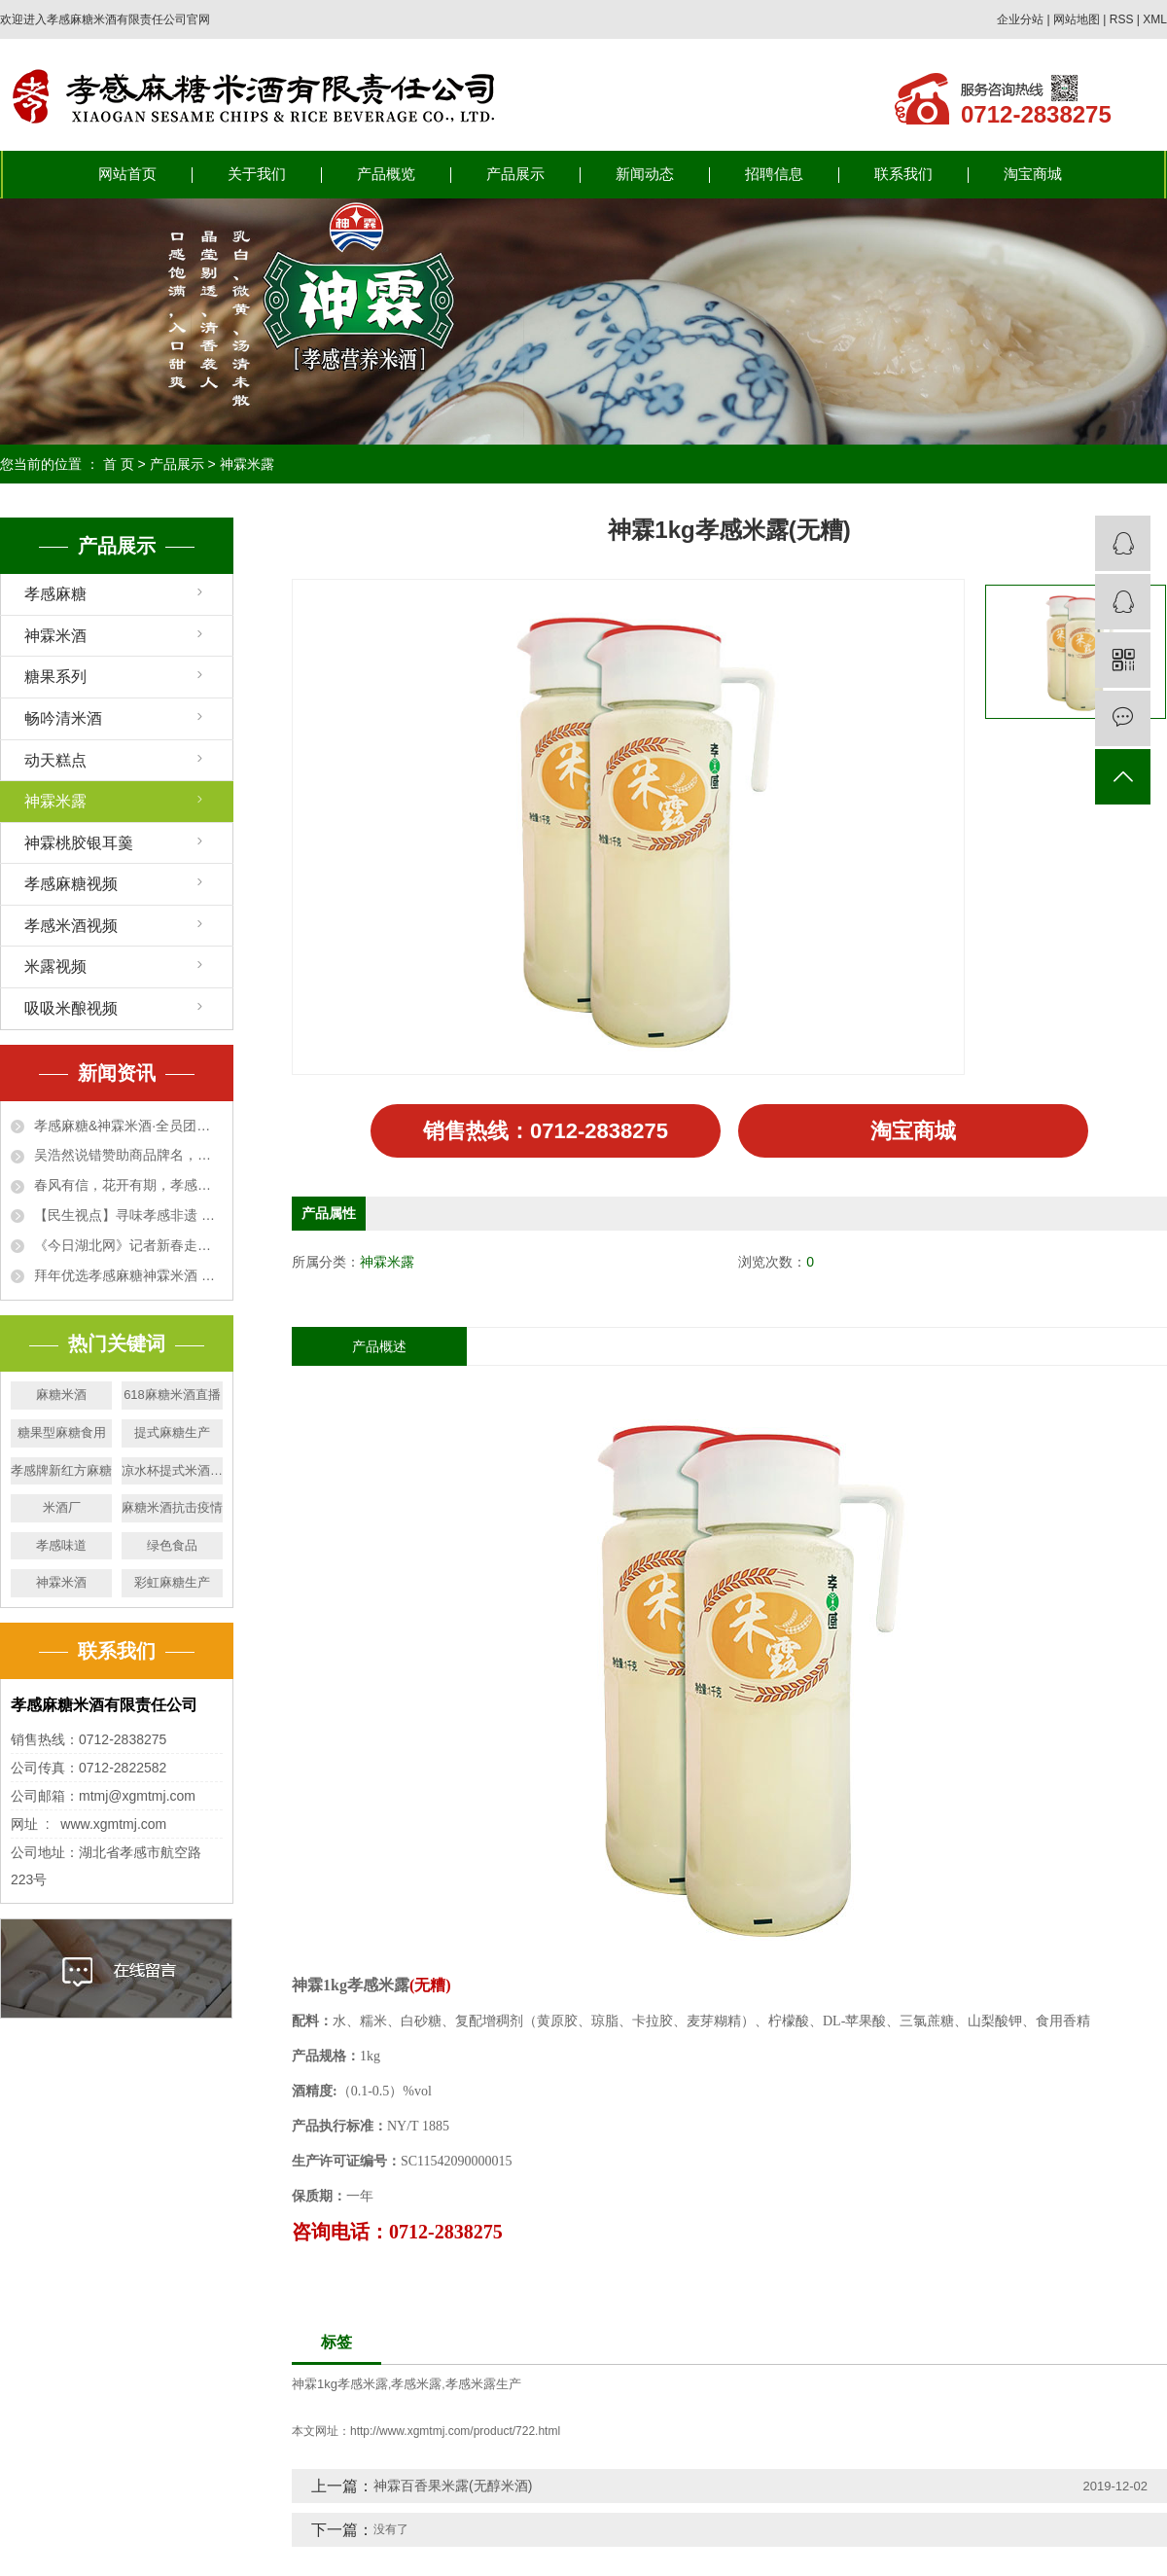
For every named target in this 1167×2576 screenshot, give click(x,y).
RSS (1122, 19)
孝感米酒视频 (71, 925)
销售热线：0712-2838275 (545, 1130)
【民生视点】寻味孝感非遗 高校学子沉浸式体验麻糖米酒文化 (128, 1215)
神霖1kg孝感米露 (340, 2383)
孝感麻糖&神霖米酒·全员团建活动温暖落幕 (128, 1125)
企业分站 (1020, 19)
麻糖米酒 (61, 1394)
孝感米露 (416, 2383)
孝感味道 (61, 1545)
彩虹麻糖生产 (172, 1582)
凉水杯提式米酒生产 (172, 1470)
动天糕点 (55, 760)
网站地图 (1076, 19)
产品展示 (515, 174)
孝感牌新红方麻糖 (61, 1470)
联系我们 (903, 174)
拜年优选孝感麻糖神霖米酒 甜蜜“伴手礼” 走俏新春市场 (128, 1275)
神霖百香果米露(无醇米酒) (452, 2485)
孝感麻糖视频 (71, 884)
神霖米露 (247, 464)
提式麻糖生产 (172, 1432)
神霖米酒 (55, 635)
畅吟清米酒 (63, 718)
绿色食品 (172, 1545)
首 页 (118, 464)
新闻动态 (645, 174)
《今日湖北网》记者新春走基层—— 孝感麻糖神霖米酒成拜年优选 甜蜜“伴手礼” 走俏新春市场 (128, 1245)
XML (1155, 19)
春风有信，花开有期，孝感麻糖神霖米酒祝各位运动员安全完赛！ (128, 1185)
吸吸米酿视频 (71, 1008)
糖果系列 (55, 676)
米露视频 (55, 966)
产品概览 (386, 174)
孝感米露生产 (483, 2383)
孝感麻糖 (55, 594)
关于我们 (257, 174)
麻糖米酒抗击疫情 (172, 1507)
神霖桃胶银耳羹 (78, 843)
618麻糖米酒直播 (172, 1394)
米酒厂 (62, 1507)
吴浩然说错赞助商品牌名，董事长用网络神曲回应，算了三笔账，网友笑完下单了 (128, 1155)
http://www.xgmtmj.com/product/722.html (455, 2431)
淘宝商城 (1033, 174)
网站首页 (127, 174)
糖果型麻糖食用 (62, 1432)
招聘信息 (774, 174)
